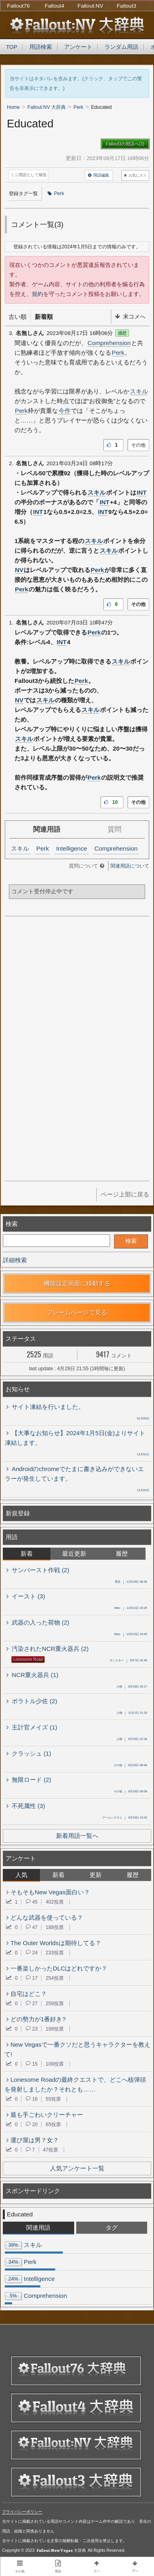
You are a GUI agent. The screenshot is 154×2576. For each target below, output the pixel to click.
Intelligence (71, 848)
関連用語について (129, 866)
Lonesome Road (28, 1659)
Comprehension (109, 342)
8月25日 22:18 (132, 1739)
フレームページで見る (77, 1312)
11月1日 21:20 (132, 1713)
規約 (37, 294)
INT (141, 492)
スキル (139, 391)
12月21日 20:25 (130, 1608)
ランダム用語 (121, 47)
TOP (11, 47)
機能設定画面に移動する (77, 1283)
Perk (56, 193)
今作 (64, 410)
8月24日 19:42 (124, 1818)
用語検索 (40, 47)
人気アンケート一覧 (77, 2168)
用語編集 (98, 175)
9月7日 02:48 (128, 1660)
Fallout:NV (90, 6)
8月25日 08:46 (130, 1765)
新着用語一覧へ (77, 1835)
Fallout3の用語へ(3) (125, 143)
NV (19, 569)
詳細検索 (15, 1260)
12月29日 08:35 (131, 1582)
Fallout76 (18, 6)
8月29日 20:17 (132, 1687)
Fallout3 (126, 6)
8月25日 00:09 (130, 1791)
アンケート (78, 47)
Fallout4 (55, 6)
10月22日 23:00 (130, 1634)
